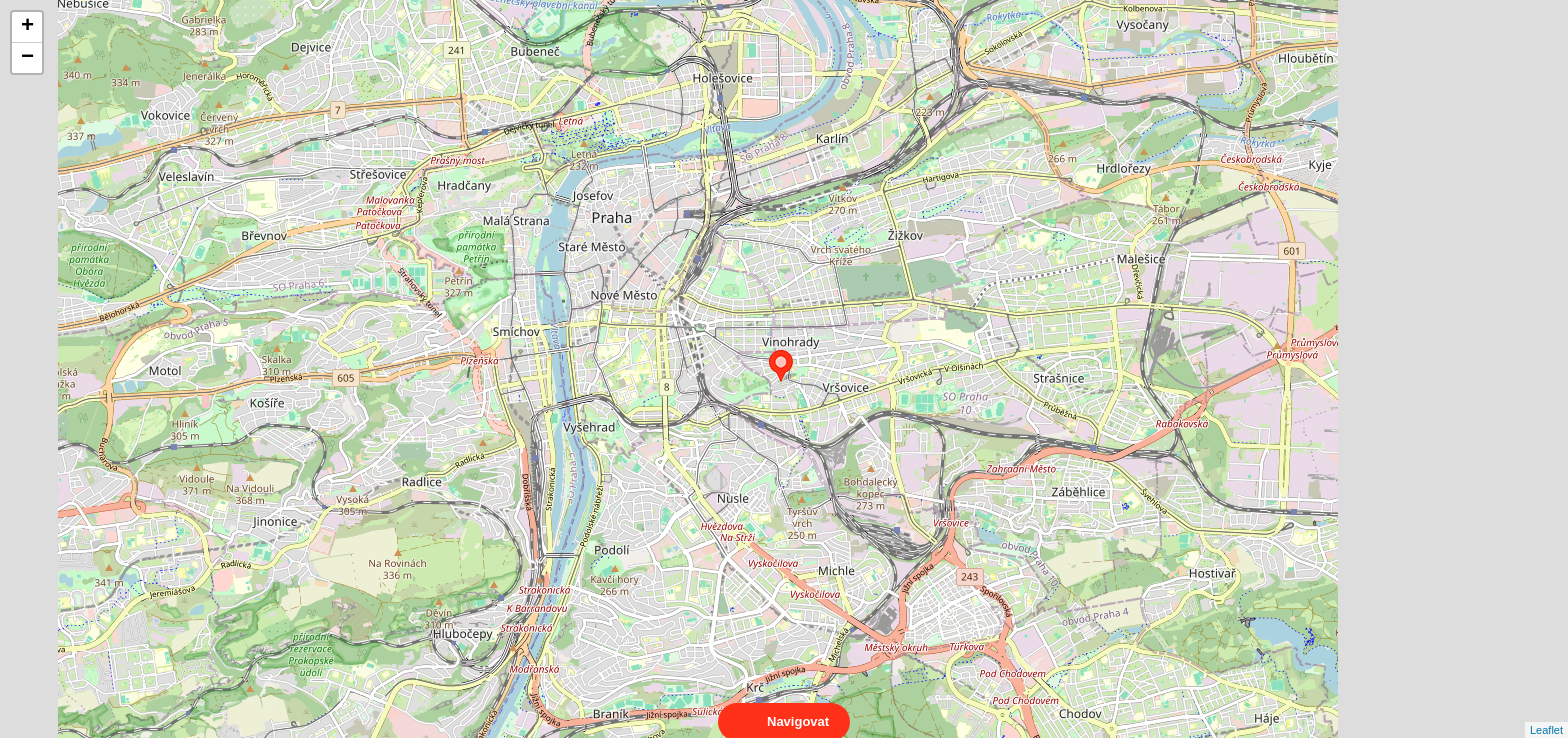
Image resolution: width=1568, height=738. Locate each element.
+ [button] (27, 27)
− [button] (27, 58)
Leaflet (1546, 712)
